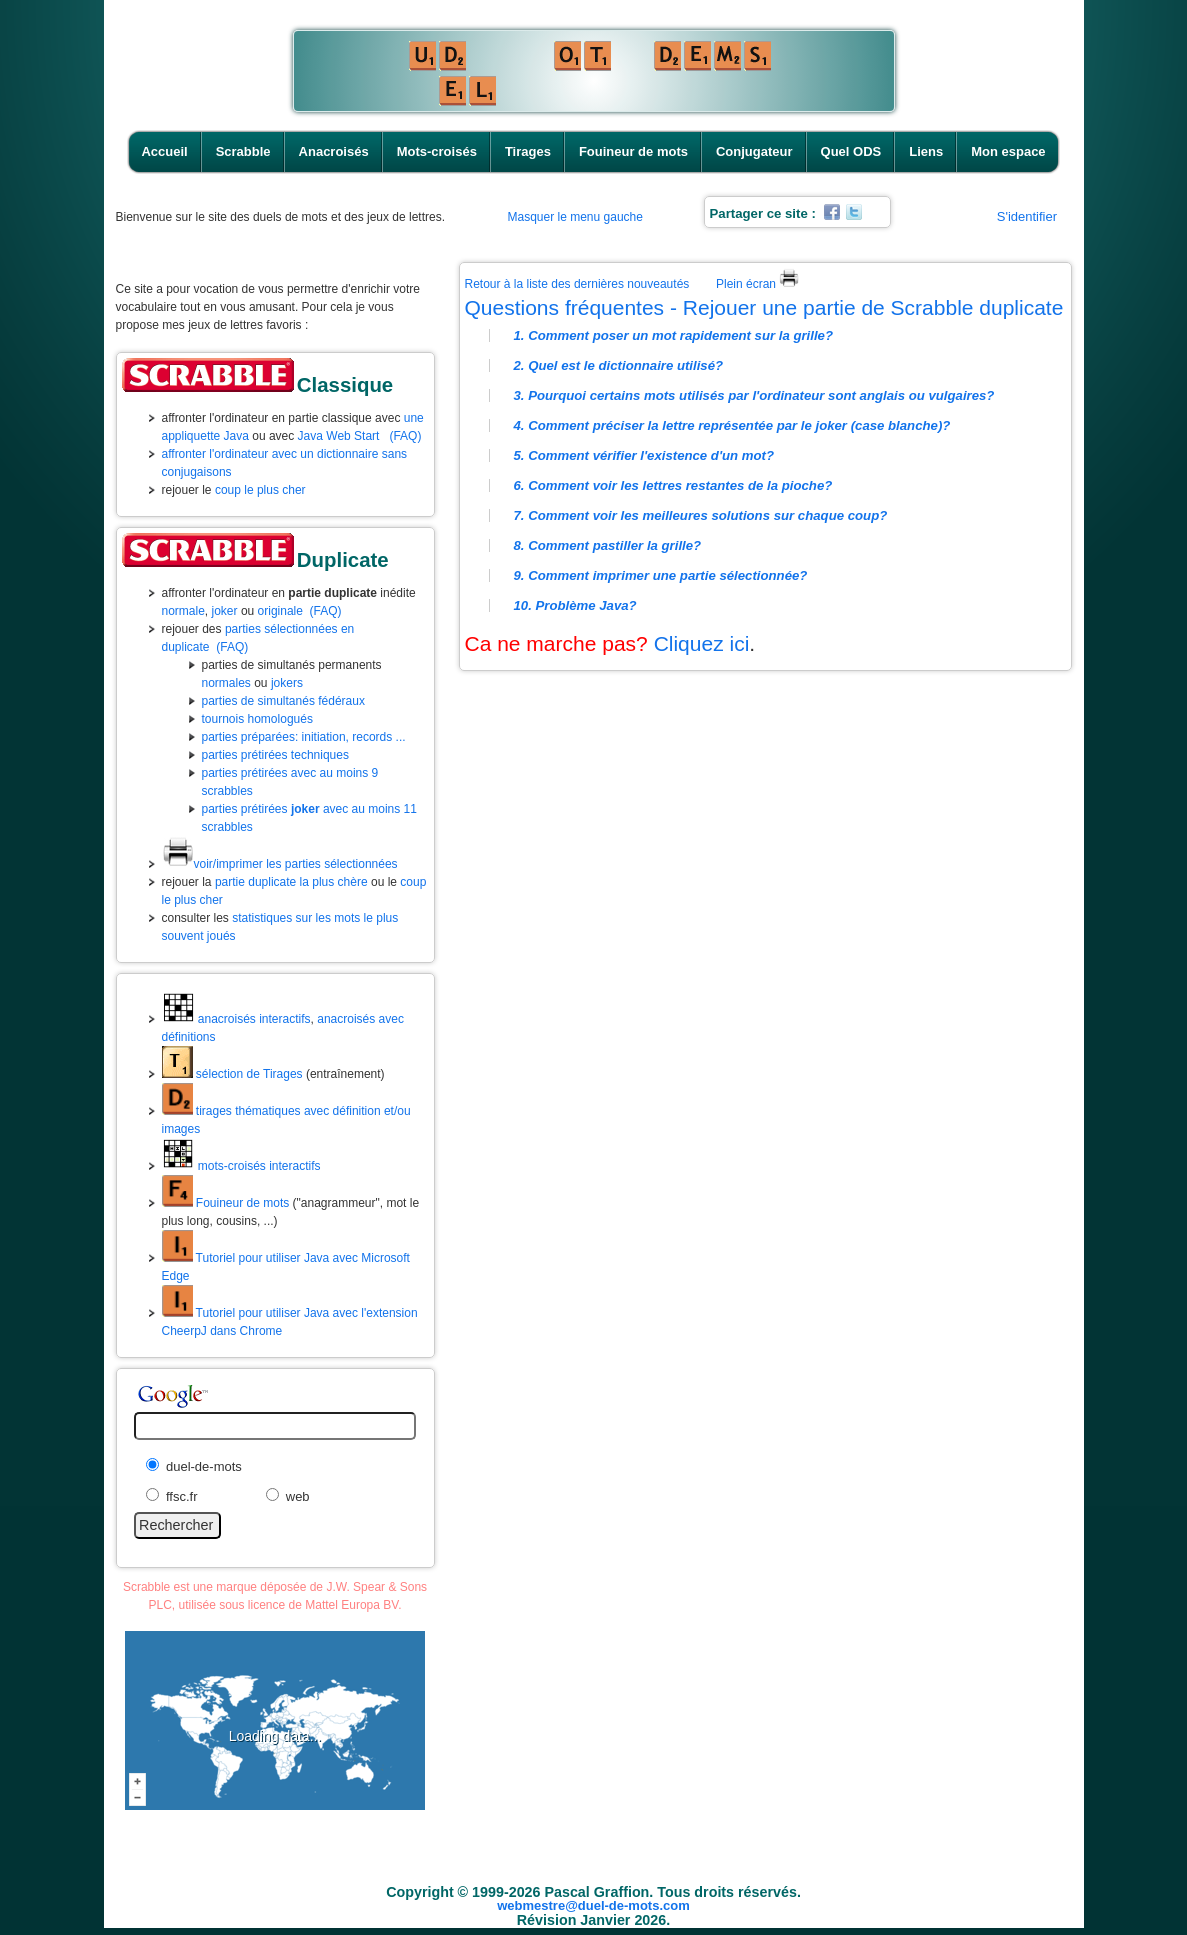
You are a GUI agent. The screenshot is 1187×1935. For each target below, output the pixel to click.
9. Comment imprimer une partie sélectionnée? (661, 575)
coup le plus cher (260, 490)
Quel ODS (851, 151)
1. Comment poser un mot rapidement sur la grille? (674, 335)
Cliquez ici (702, 643)
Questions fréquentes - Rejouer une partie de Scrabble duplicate (764, 307)
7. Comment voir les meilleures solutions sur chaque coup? (701, 515)
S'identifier (1027, 216)
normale (183, 611)
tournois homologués (257, 719)
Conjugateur (754, 151)
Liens (926, 151)
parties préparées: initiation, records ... (304, 737)
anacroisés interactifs (236, 1019)
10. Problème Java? (575, 605)
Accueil (164, 151)
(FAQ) (405, 436)
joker (225, 611)
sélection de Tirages (232, 1074)
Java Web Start (339, 436)
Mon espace (1008, 151)
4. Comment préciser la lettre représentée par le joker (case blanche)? (732, 425)
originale (280, 611)
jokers (287, 683)
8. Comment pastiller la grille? (608, 545)
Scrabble (243, 151)
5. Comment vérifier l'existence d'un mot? (644, 455)
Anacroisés (334, 151)
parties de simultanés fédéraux (283, 701)
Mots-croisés (437, 151)
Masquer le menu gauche (575, 217)
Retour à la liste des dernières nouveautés (577, 284)
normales (226, 683)
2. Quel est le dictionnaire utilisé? (619, 365)
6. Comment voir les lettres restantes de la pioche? (673, 485)
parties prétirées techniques (275, 755)
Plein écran (757, 284)
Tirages (528, 151)
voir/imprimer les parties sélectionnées (280, 864)
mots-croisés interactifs (241, 1166)
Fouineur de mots (633, 151)
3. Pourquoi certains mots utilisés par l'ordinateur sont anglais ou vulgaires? (754, 395)
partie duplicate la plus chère (291, 882)
